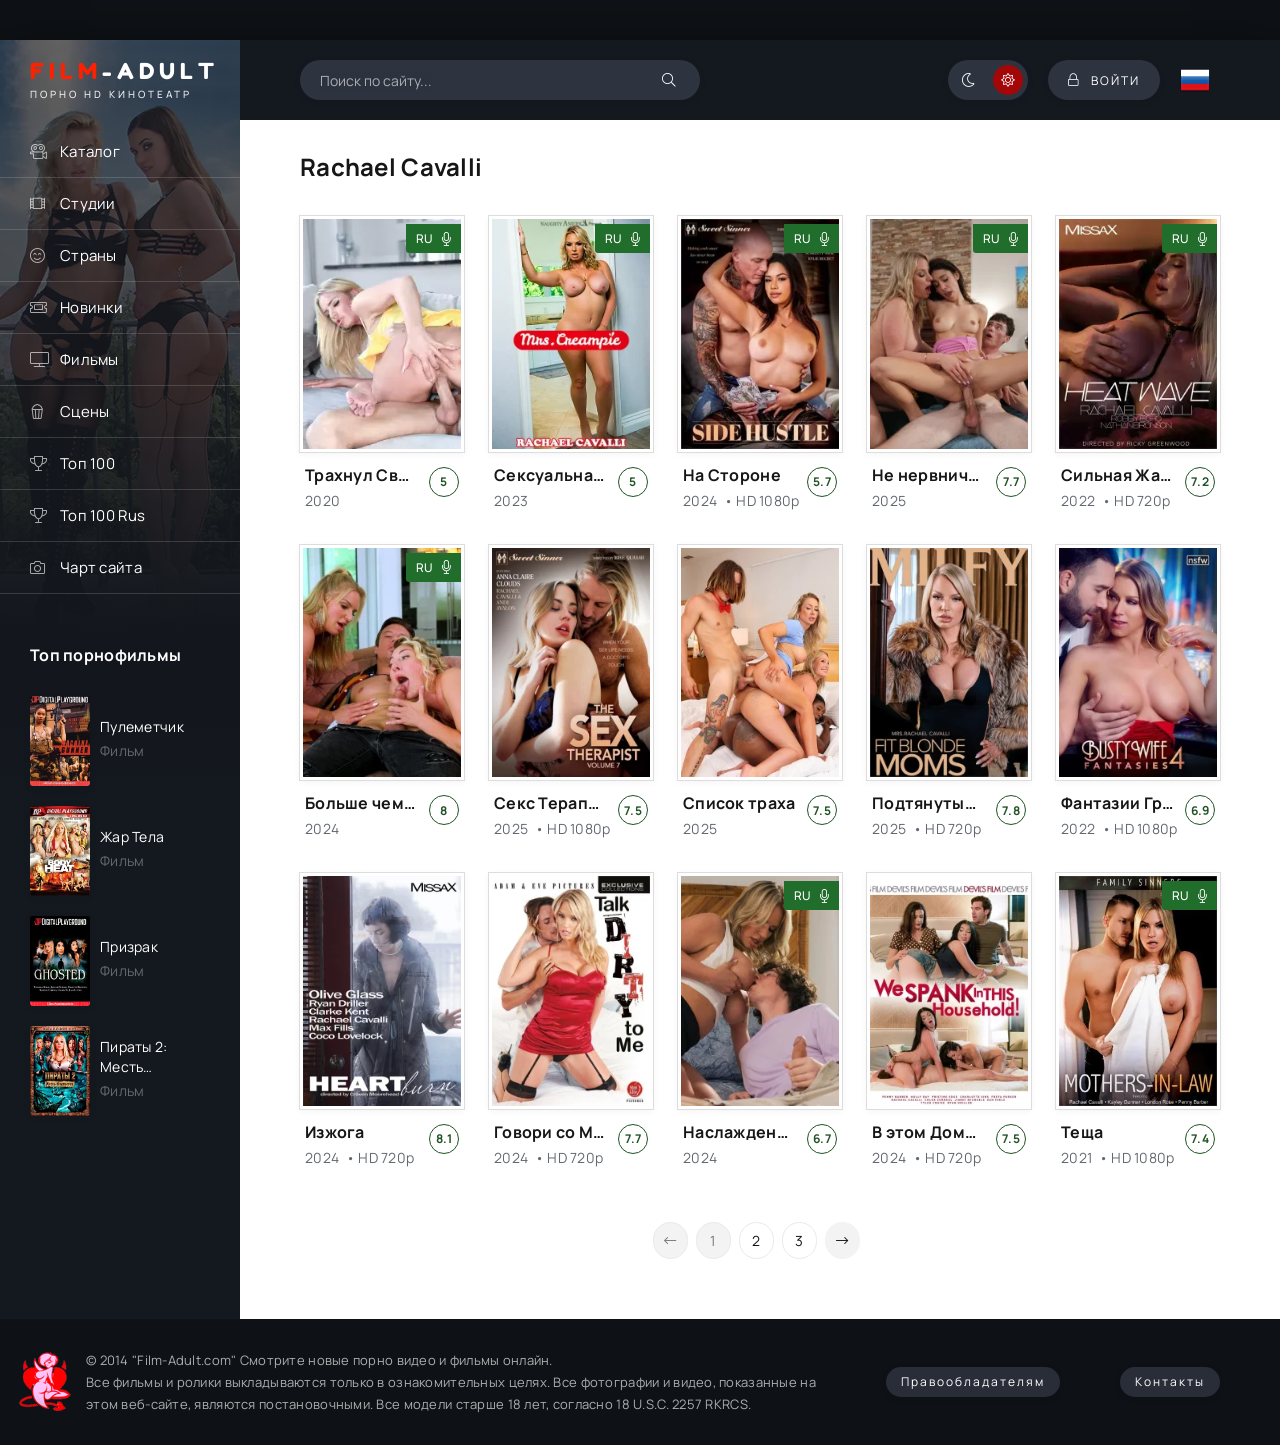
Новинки (91, 307)
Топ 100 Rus (102, 515)
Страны (88, 255)
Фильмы (89, 359)
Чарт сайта (101, 567)
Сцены (84, 411)
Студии (88, 203)
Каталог (90, 151)
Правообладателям (973, 1381)
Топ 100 (87, 463)
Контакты (1170, 1381)
